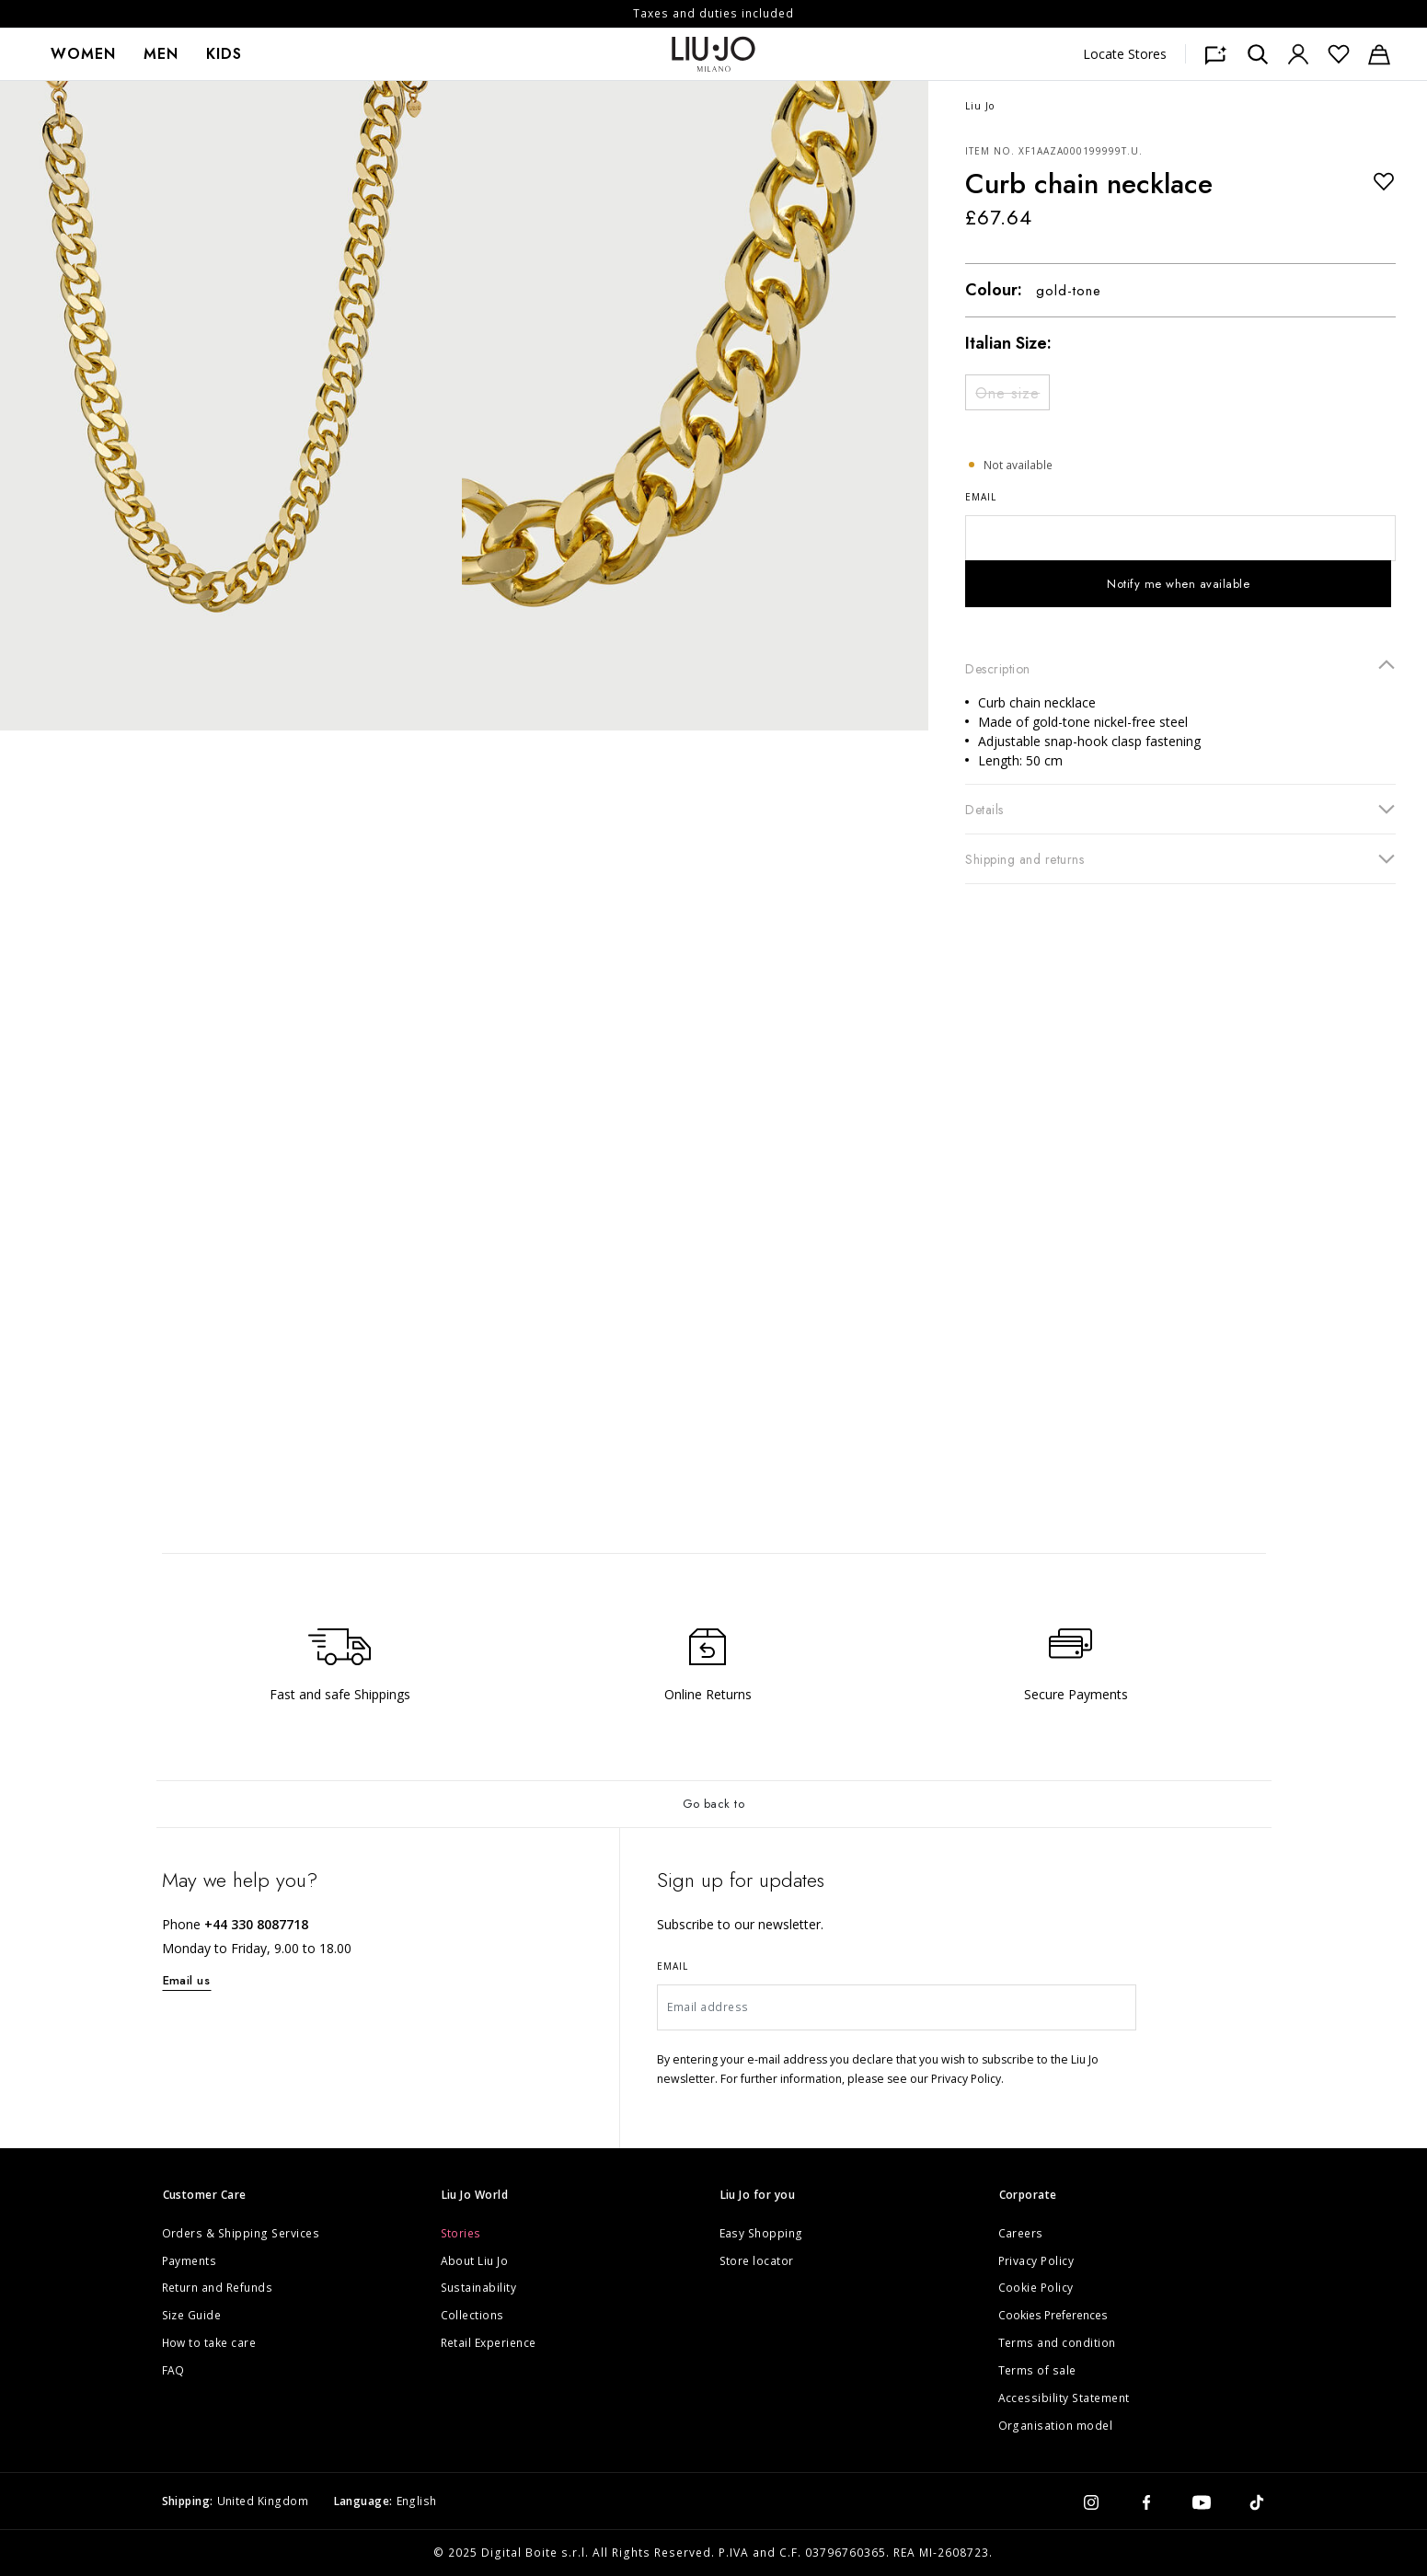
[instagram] (1091, 2501)
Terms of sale (1037, 2370)
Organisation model (1055, 2425)
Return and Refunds (217, 2287)
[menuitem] (83, 54)
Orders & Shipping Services (241, 2233)
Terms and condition (1057, 2343)
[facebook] (1146, 2501)
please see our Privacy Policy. (925, 2079)
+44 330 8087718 (256, 1924)
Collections (473, 2315)
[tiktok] (1257, 2501)
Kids (224, 53)
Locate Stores (1125, 54)
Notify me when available (1178, 583)
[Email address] (896, 2007)
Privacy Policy (1036, 2261)
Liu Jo (980, 105)
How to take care (209, 2343)
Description (1180, 668)
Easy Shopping (761, 2233)
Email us (187, 1980)
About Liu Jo (475, 2261)
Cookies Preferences (1053, 2315)
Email (980, 496)
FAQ (174, 2370)
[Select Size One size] (1007, 392)
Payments (189, 2261)
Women (83, 53)
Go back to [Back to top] (714, 1803)
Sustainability (479, 2287)
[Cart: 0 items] (1379, 54)
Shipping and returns (1180, 858)
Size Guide (192, 2315)
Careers (1021, 2233)
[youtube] (1201, 2501)
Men (161, 53)
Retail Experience (489, 2343)
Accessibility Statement (1064, 2398)
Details (1180, 809)
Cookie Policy (1036, 2287)
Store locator (757, 2261)
